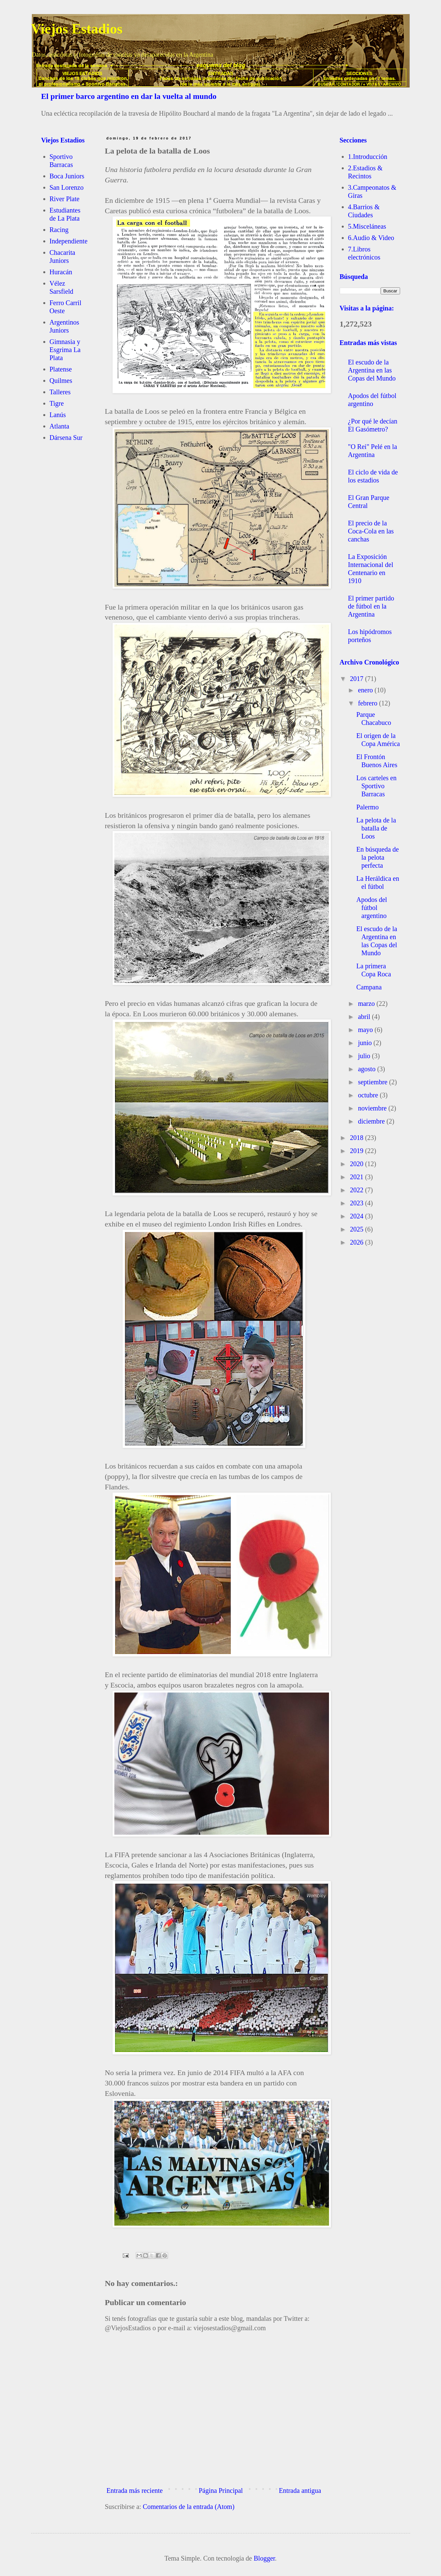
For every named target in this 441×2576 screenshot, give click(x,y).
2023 (357, 1203)
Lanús (58, 414)
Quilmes (61, 380)
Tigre (57, 403)
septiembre (373, 1082)
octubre (369, 1095)
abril (365, 1016)
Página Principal (221, 2490)
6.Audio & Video (371, 237)
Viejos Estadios (77, 29)
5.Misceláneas (367, 226)
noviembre (373, 1108)
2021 (357, 1177)
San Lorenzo (67, 187)
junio (365, 1042)
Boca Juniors (67, 176)
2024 (357, 1216)
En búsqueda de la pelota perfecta (377, 857)
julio (365, 1056)
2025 (357, 1229)
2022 (357, 1190)
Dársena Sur (66, 437)
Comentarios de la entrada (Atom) (188, 2506)
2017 (357, 678)
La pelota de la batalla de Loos (376, 828)
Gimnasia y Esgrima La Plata (65, 349)
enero (366, 690)
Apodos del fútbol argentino (371, 907)
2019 (357, 1150)
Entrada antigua (300, 2490)
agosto (367, 1069)
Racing (59, 229)
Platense (61, 369)
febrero (368, 703)
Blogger (264, 2558)
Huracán (61, 272)
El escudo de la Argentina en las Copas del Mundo (372, 370)
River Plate (64, 199)
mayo (366, 1029)
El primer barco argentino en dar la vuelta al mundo (129, 96)
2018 (357, 1137)
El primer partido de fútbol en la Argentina (371, 606)
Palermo (367, 807)
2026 (357, 1242)
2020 (357, 1163)
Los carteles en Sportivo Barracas (376, 786)
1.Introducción (367, 156)
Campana (369, 987)
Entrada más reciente (135, 2490)
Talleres (60, 392)
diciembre (372, 1121)
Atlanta (59, 426)
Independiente (69, 241)
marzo (367, 1003)
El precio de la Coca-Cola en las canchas (371, 531)
